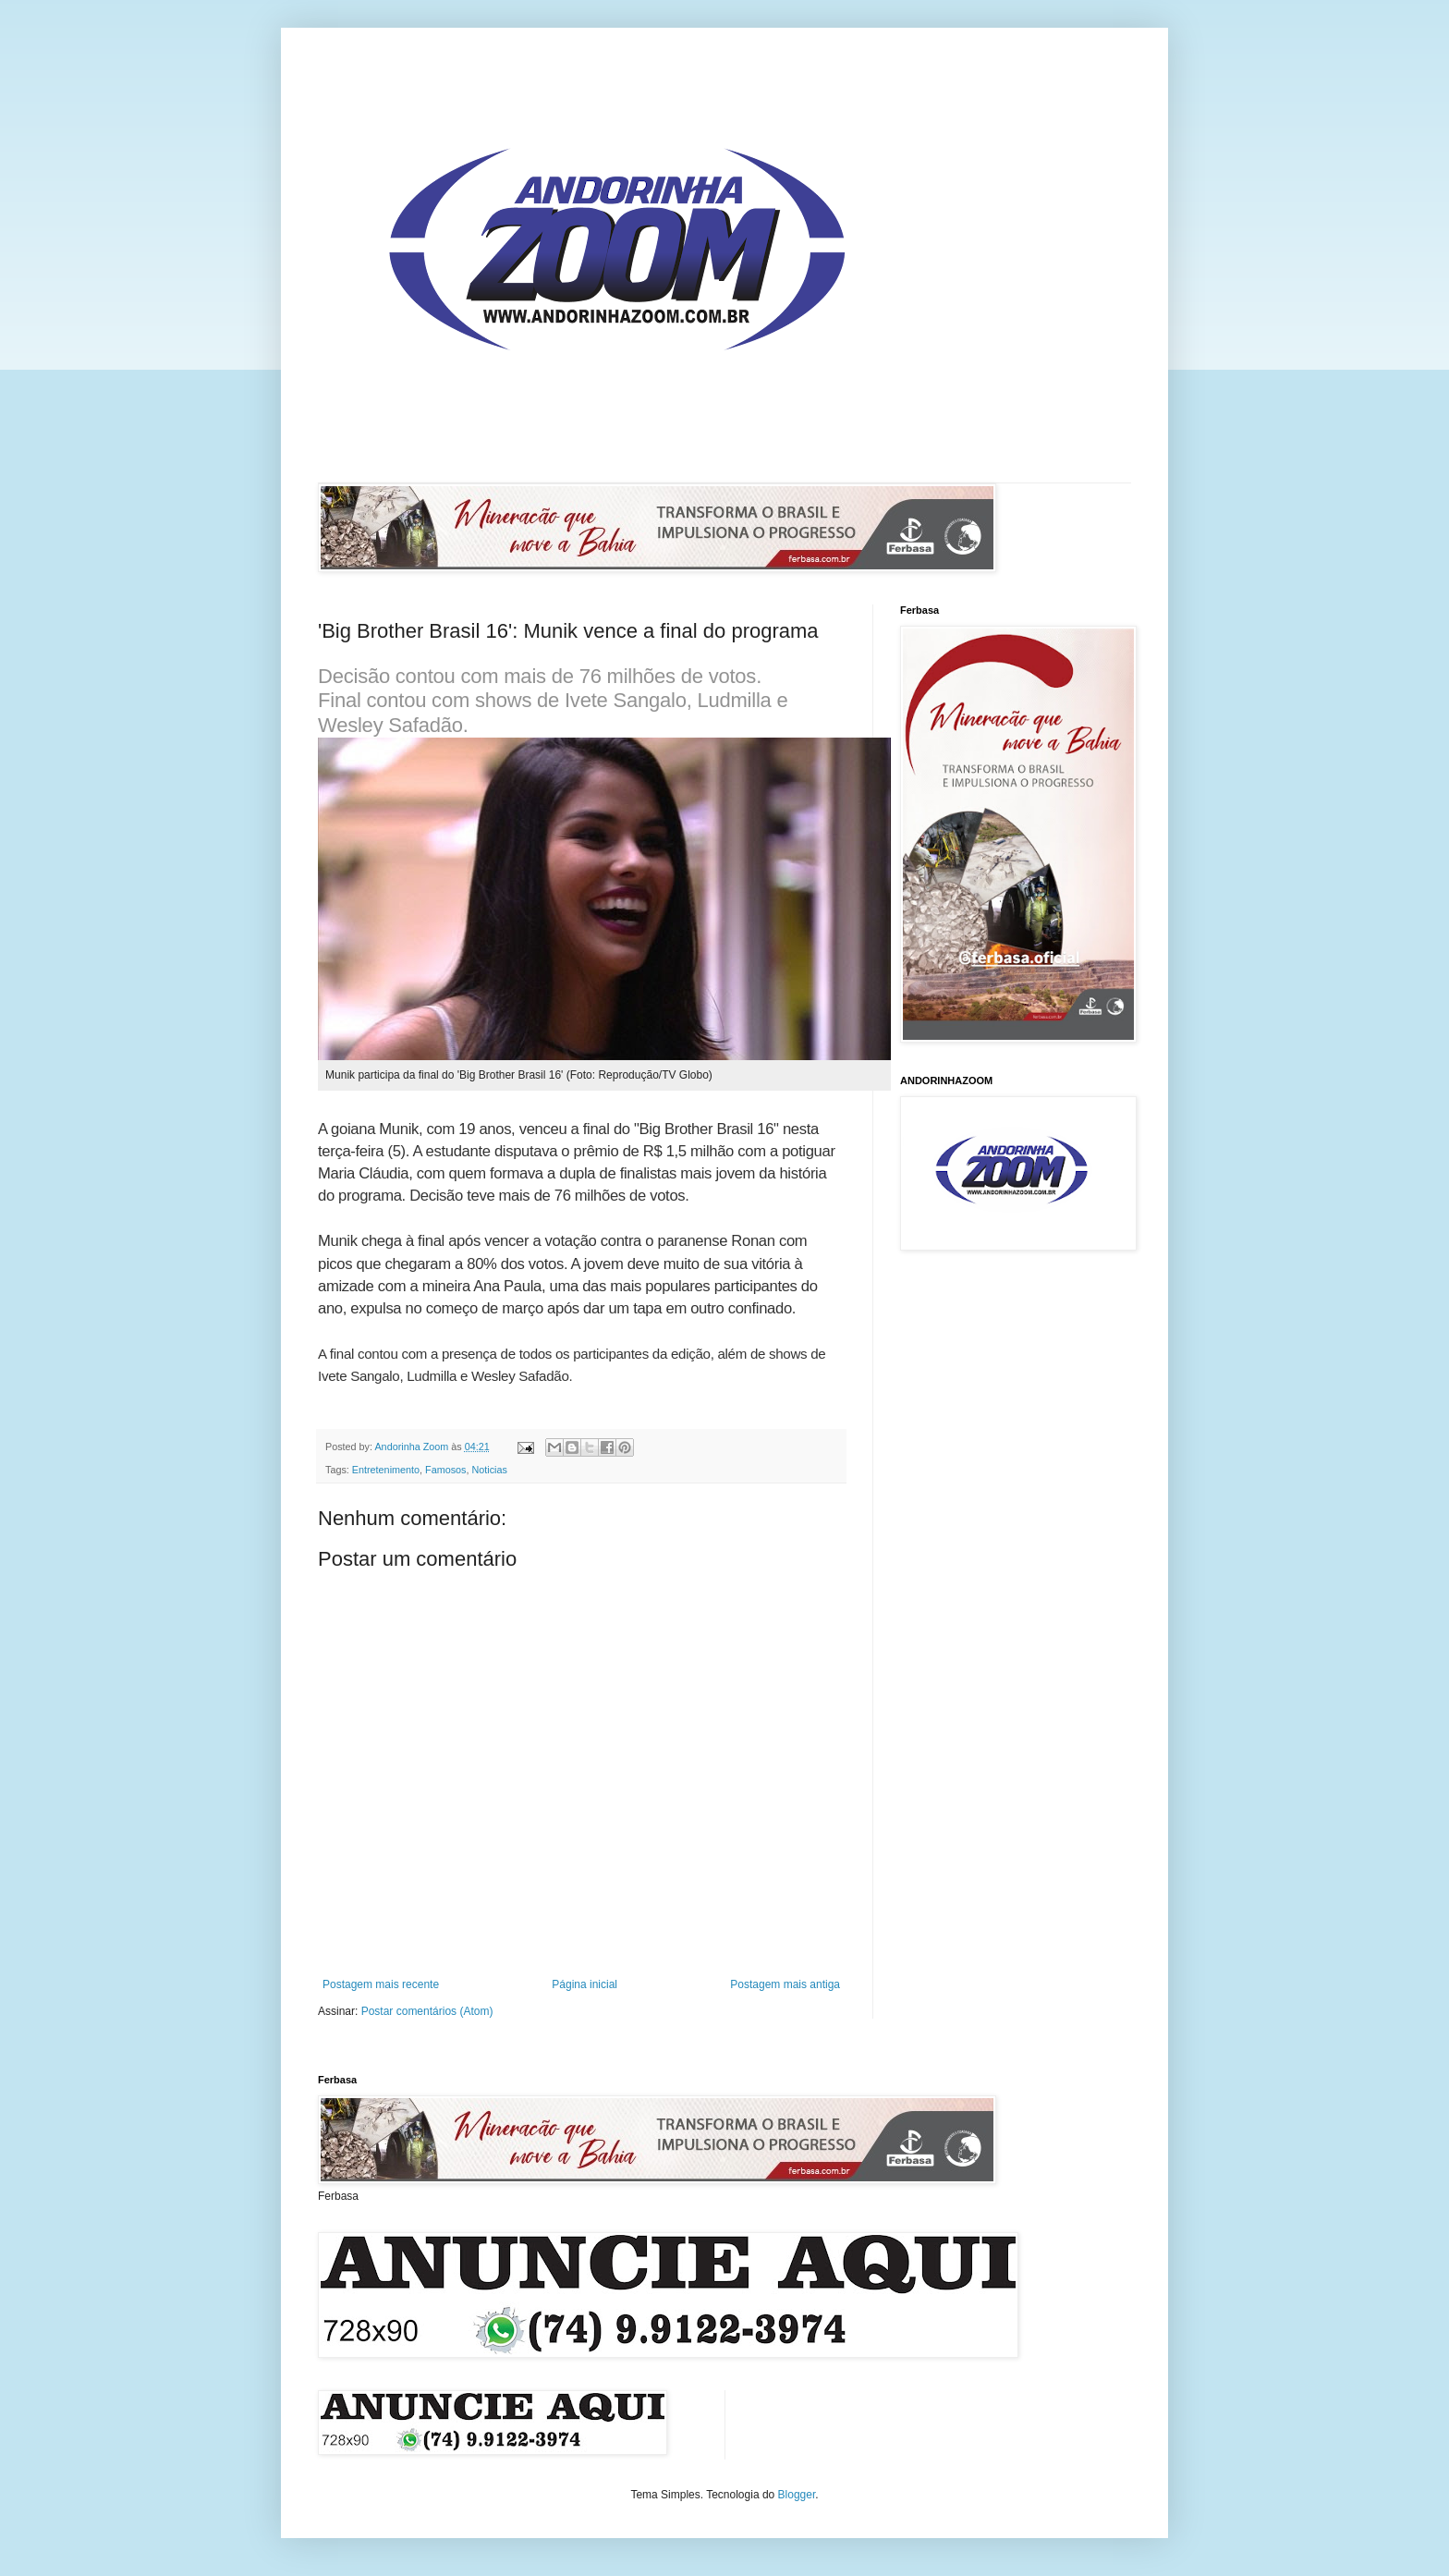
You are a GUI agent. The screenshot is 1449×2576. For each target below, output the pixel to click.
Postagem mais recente (381, 1984)
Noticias (488, 1469)
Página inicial (584, 1984)
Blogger (797, 2494)
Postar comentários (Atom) (427, 2011)
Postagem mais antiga (785, 1984)
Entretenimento (386, 1469)
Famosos (445, 1469)
